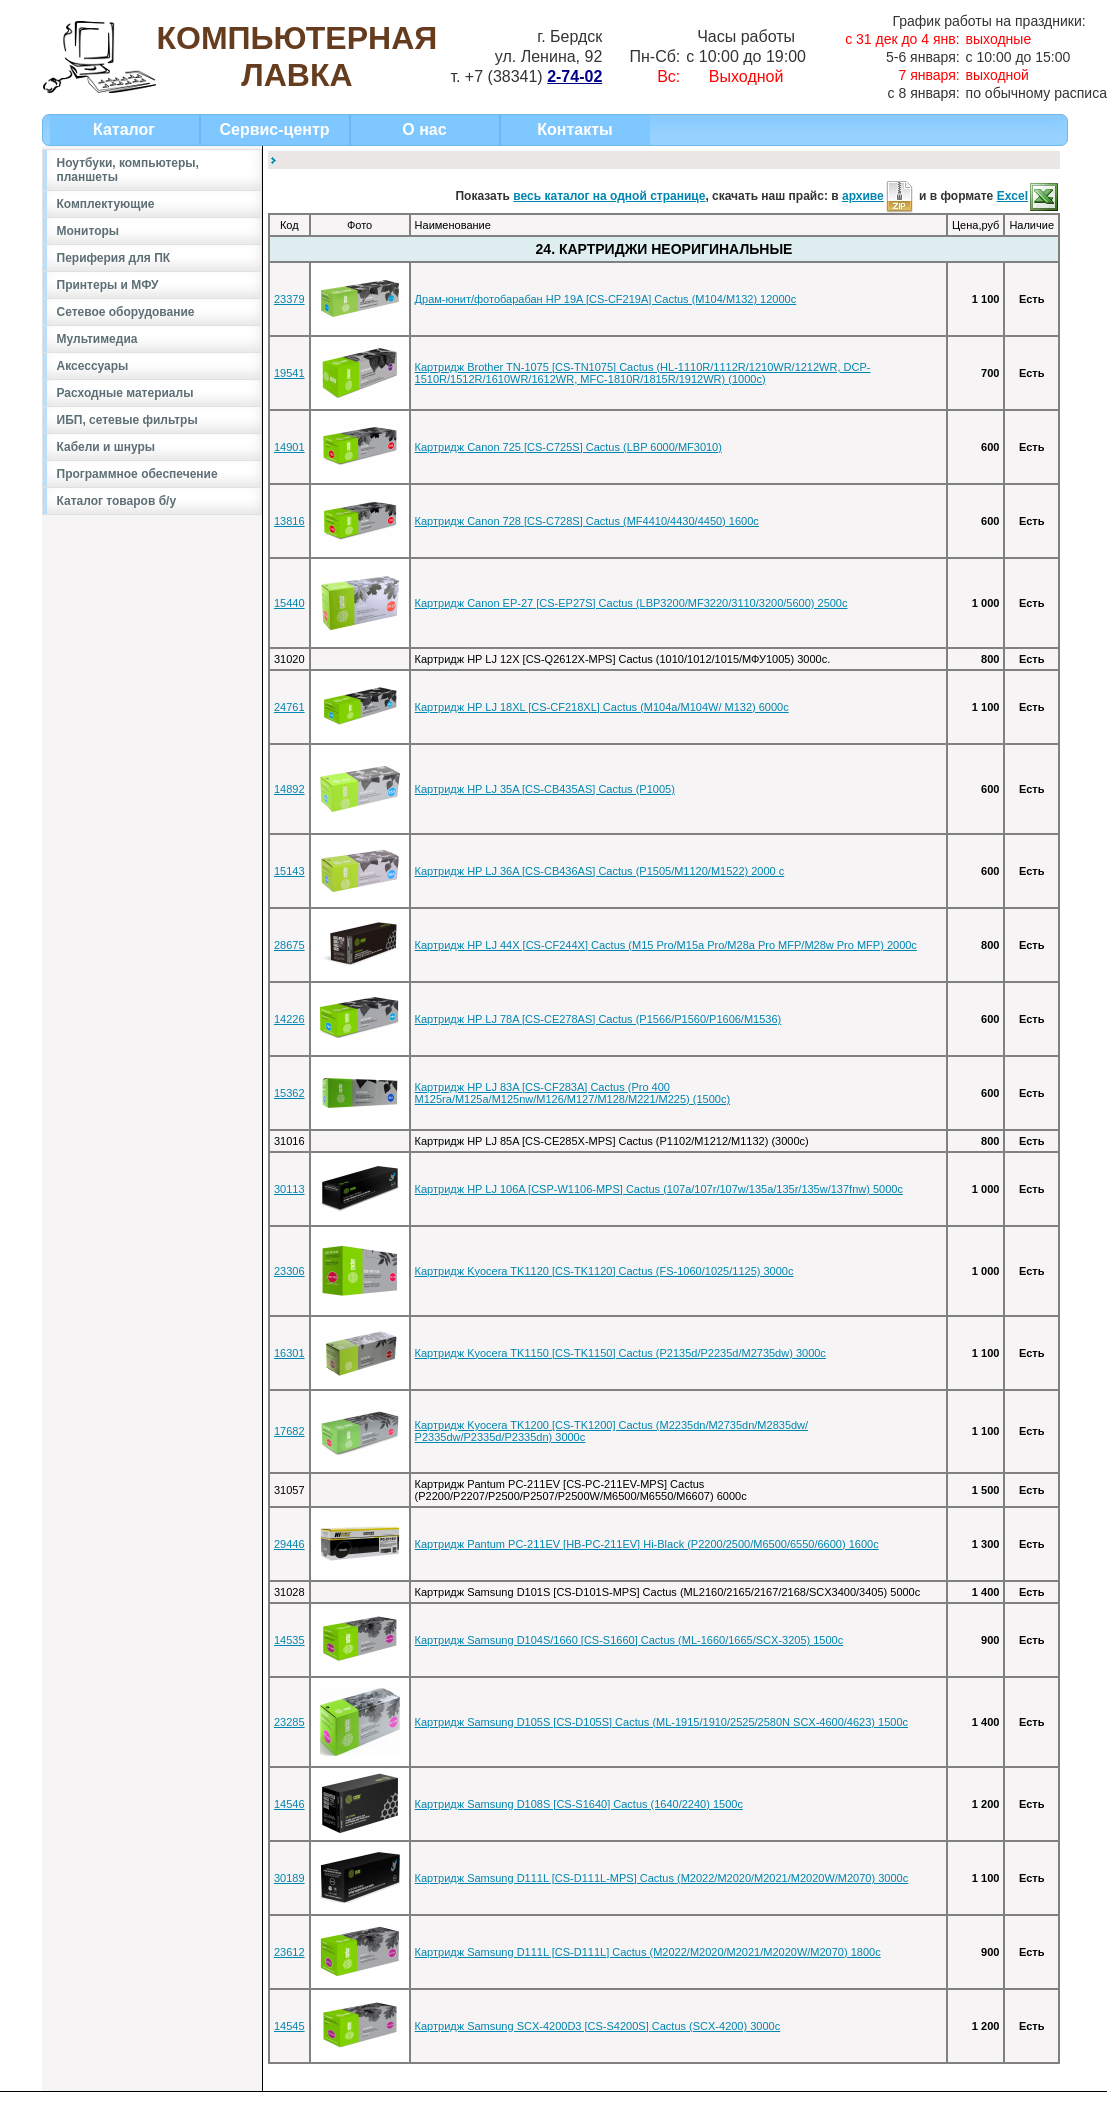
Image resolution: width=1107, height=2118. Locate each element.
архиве (879, 196)
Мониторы (88, 231)
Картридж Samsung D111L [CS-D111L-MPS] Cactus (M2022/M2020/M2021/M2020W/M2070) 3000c (662, 1878)
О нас (424, 129)
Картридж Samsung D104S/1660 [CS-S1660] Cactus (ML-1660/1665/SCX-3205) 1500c (629, 1640)
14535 (289, 1640)
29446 (289, 1544)
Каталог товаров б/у (117, 501)
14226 (289, 1019)
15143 (289, 871)
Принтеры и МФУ (108, 285)
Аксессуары (93, 366)
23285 (289, 1722)
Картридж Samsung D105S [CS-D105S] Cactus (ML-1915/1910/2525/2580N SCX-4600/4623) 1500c (661, 1722)
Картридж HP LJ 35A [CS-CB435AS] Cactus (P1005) (545, 789)
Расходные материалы (125, 393)
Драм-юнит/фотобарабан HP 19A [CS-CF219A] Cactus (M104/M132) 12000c (606, 299)
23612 (289, 1952)
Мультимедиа (97, 339)
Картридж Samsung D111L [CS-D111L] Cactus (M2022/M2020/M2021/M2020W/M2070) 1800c (648, 1952)
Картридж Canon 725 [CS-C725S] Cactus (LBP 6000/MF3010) (568, 447)
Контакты (574, 129)
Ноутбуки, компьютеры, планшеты (128, 170)
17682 (289, 1431)
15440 (289, 603)
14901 (289, 447)
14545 (289, 2026)
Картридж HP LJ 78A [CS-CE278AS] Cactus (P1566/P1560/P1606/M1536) (598, 1019)
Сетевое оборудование (126, 312)
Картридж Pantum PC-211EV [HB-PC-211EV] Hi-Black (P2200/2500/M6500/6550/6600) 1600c (647, 1544)
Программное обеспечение (137, 474)
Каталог (124, 129)
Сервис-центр (274, 129)
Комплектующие (106, 204)
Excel (1028, 196)
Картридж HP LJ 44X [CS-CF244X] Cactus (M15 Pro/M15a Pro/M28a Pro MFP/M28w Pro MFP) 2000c (666, 945)
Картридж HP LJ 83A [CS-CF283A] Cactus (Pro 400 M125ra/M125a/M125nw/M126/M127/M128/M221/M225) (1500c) (573, 1093)
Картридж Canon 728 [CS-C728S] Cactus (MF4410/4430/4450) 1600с (587, 521)
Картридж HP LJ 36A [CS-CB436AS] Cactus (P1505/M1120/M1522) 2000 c (600, 871)
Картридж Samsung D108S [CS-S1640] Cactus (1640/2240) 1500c (579, 1804)
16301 (289, 1353)
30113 (289, 1189)
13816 (289, 521)
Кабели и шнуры (106, 447)
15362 (289, 1093)
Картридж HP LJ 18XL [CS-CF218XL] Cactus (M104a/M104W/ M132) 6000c (602, 707)
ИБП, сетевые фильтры (127, 420)
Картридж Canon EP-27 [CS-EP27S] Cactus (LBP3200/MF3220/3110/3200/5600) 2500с (631, 603)
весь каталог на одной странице (609, 196)
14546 (289, 1804)
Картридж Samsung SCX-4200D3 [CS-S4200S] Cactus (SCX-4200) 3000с (598, 2026)
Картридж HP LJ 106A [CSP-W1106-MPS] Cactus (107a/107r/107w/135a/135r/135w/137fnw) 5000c (659, 1189)
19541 (289, 373)
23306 (289, 1271)
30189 (289, 1878)
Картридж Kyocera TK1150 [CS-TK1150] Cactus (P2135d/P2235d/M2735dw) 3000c (620, 1353)
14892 (289, 789)
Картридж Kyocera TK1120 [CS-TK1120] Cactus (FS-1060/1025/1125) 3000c (604, 1271)
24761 (289, 707)
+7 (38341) (533, 76)
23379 (289, 299)
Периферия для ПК (114, 258)
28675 (289, 945)
